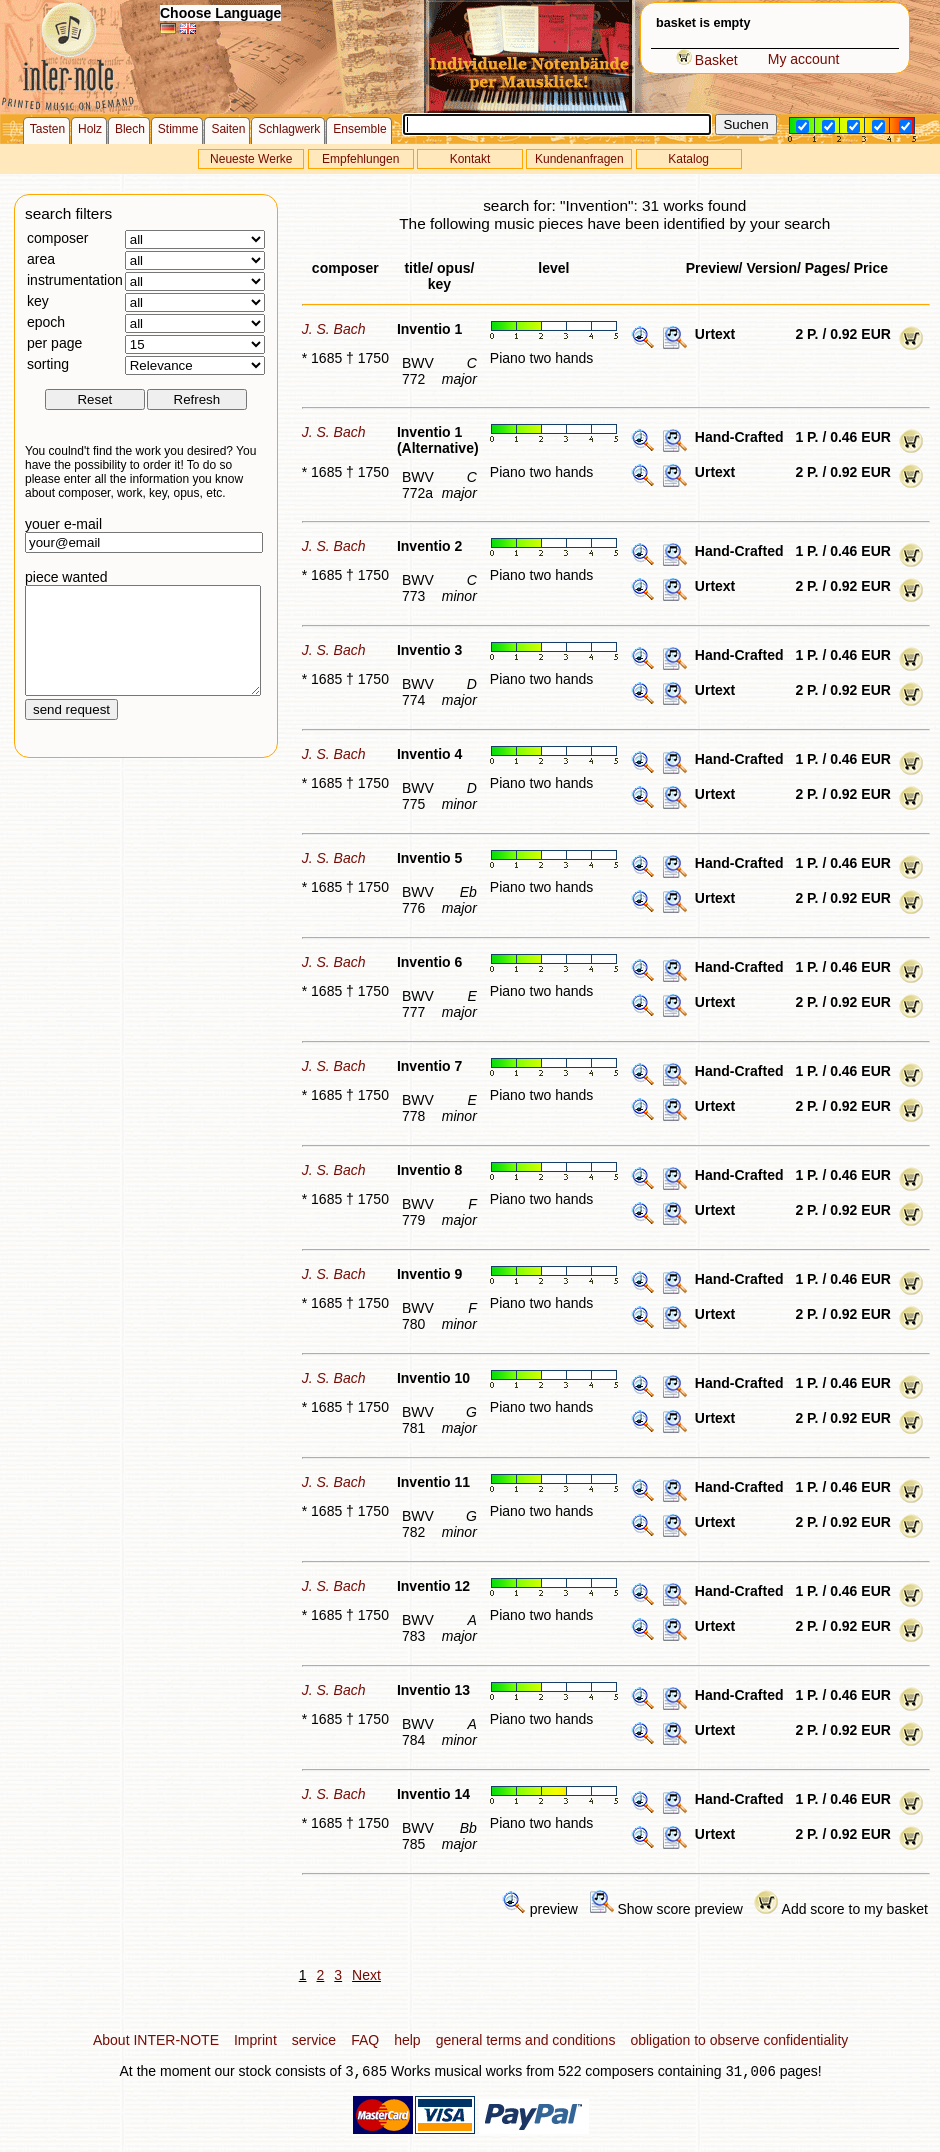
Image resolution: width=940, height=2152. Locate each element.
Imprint (255, 2040)
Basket (707, 60)
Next (366, 1975)
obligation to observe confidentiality (739, 2040)
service (314, 2040)
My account (804, 59)
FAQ (365, 2040)
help (407, 2040)
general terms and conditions (526, 2040)
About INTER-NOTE (156, 2040)
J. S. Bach (334, 329)
